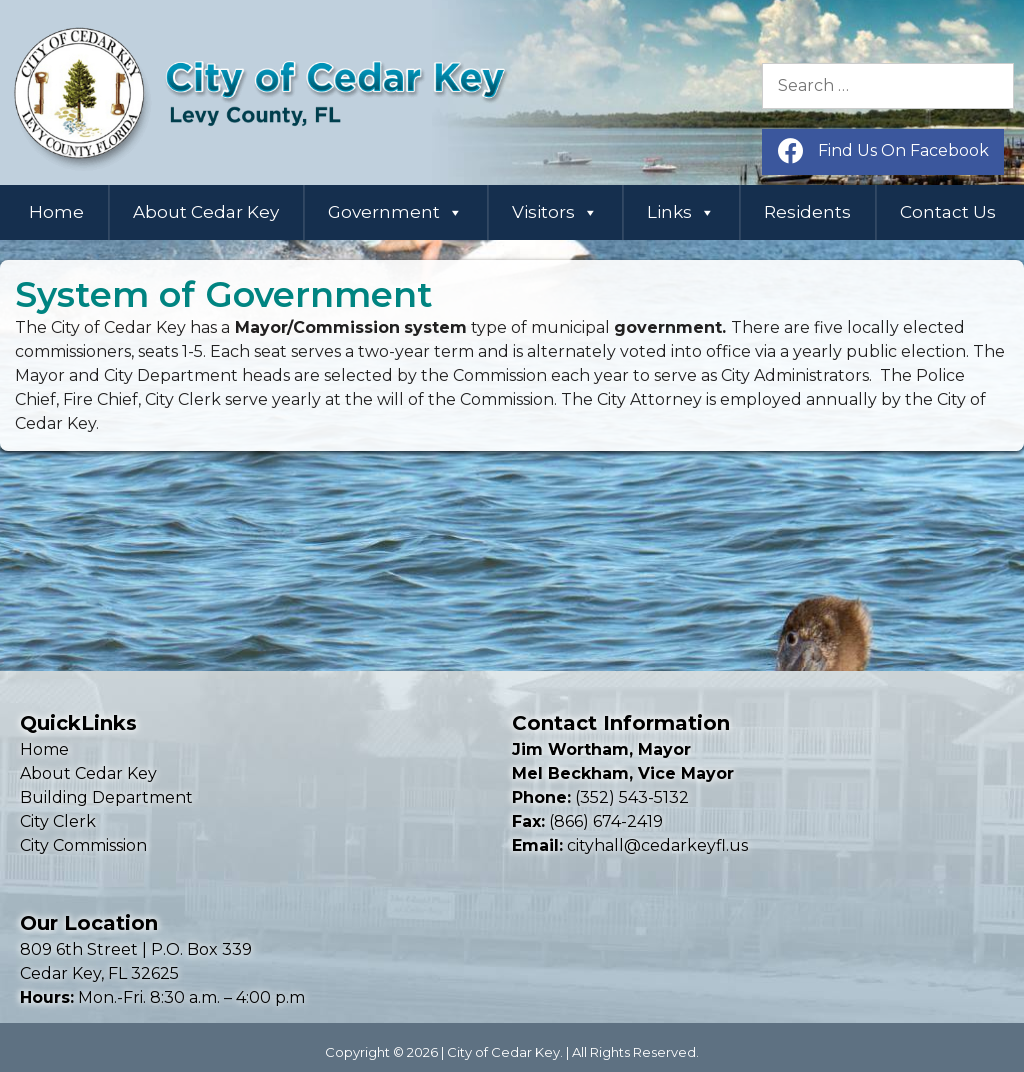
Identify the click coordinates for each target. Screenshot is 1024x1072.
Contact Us (948, 212)
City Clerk (58, 821)
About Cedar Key (206, 212)
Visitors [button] (555, 212)
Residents (807, 212)
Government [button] (395, 212)
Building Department (106, 797)
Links (681, 212)
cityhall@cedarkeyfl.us (657, 845)
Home (56, 212)
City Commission (83, 845)
